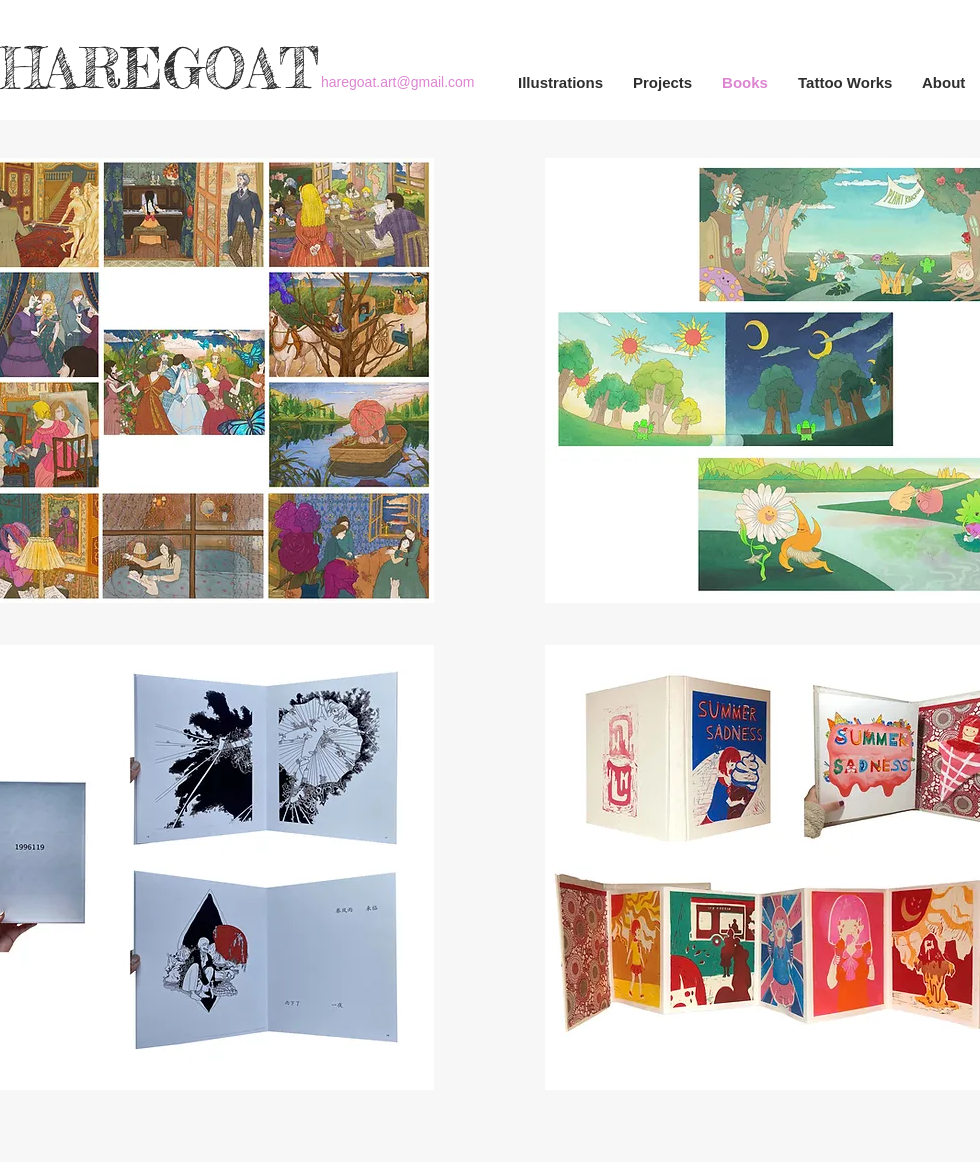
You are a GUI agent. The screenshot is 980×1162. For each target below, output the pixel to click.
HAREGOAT (159, 68)
